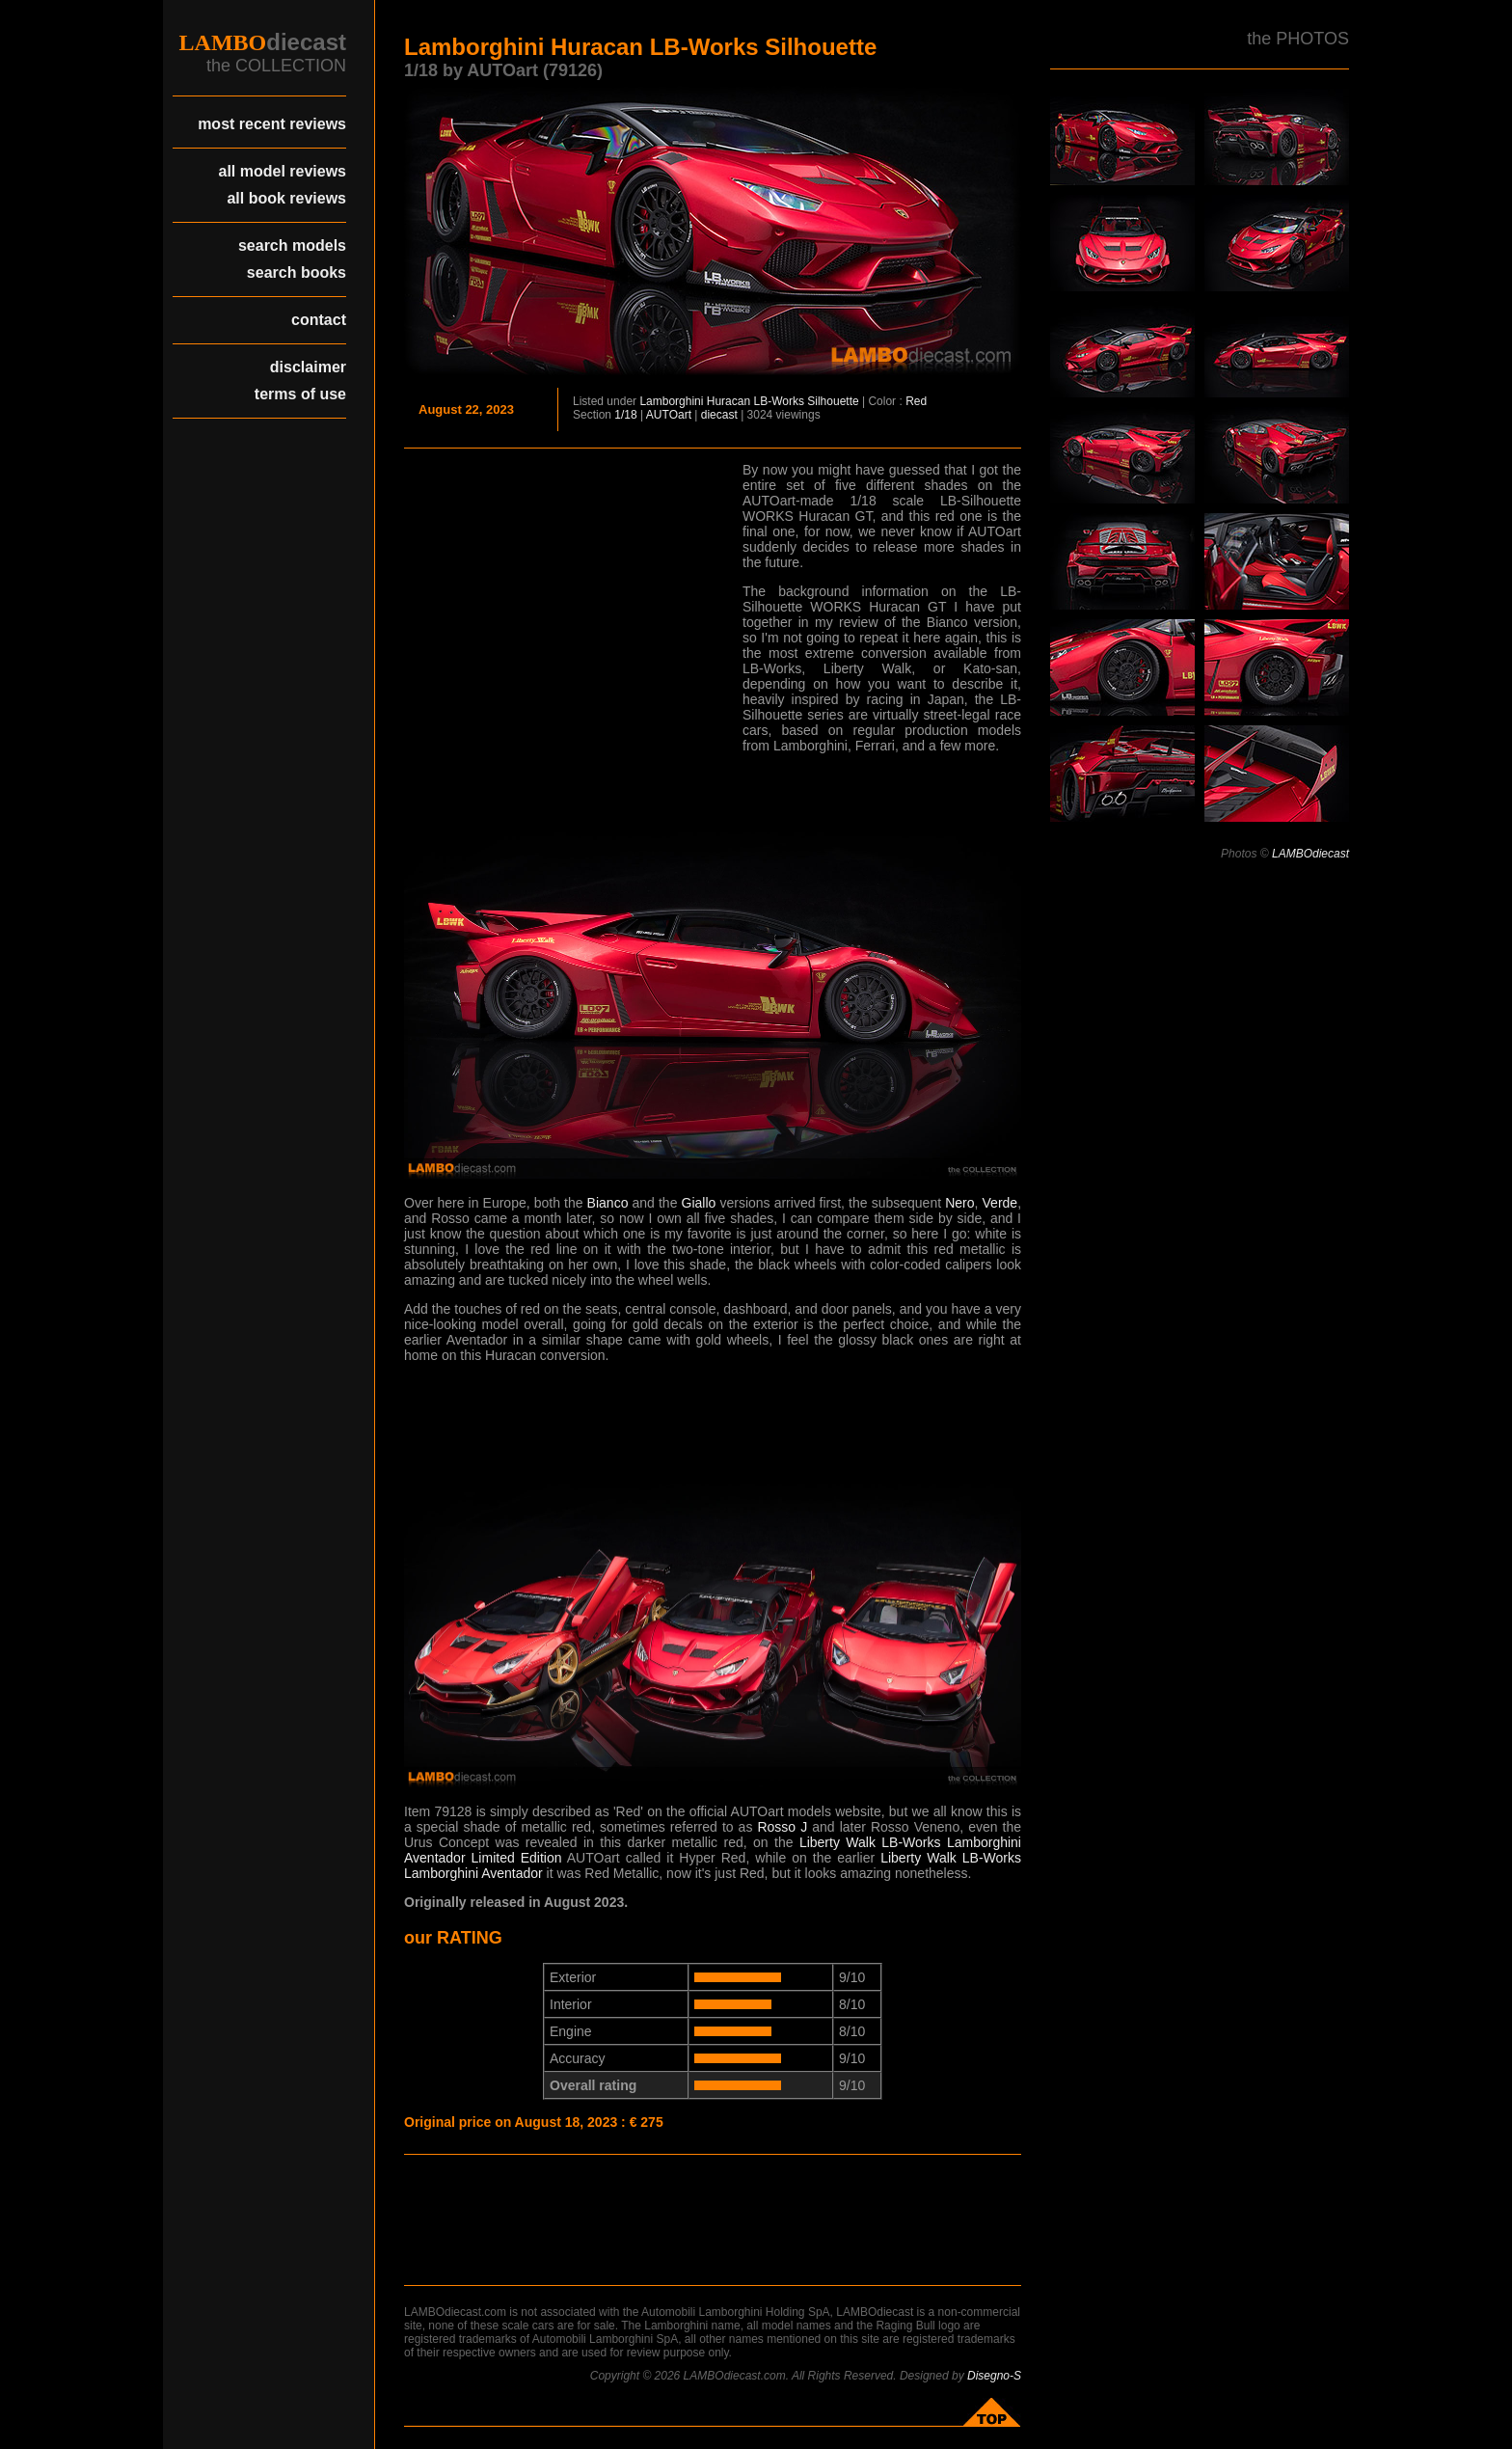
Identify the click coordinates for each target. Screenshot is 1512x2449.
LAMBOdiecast (1310, 853)
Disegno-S (994, 2375)
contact (318, 320)
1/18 (625, 415)
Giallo (699, 1203)
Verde (1000, 1203)
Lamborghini (671, 401)
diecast (719, 415)
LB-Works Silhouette (805, 401)
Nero (959, 1203)
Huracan (728, 401)
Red (916, 401)
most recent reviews (272, 124)
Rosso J (782, 1827)
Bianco (608, 1203)
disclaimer (308, 367)
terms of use (300, 394)
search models (292, 245)
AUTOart (668, 415)
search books (296, 272)
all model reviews (282, 171)
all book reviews (286, 198)
